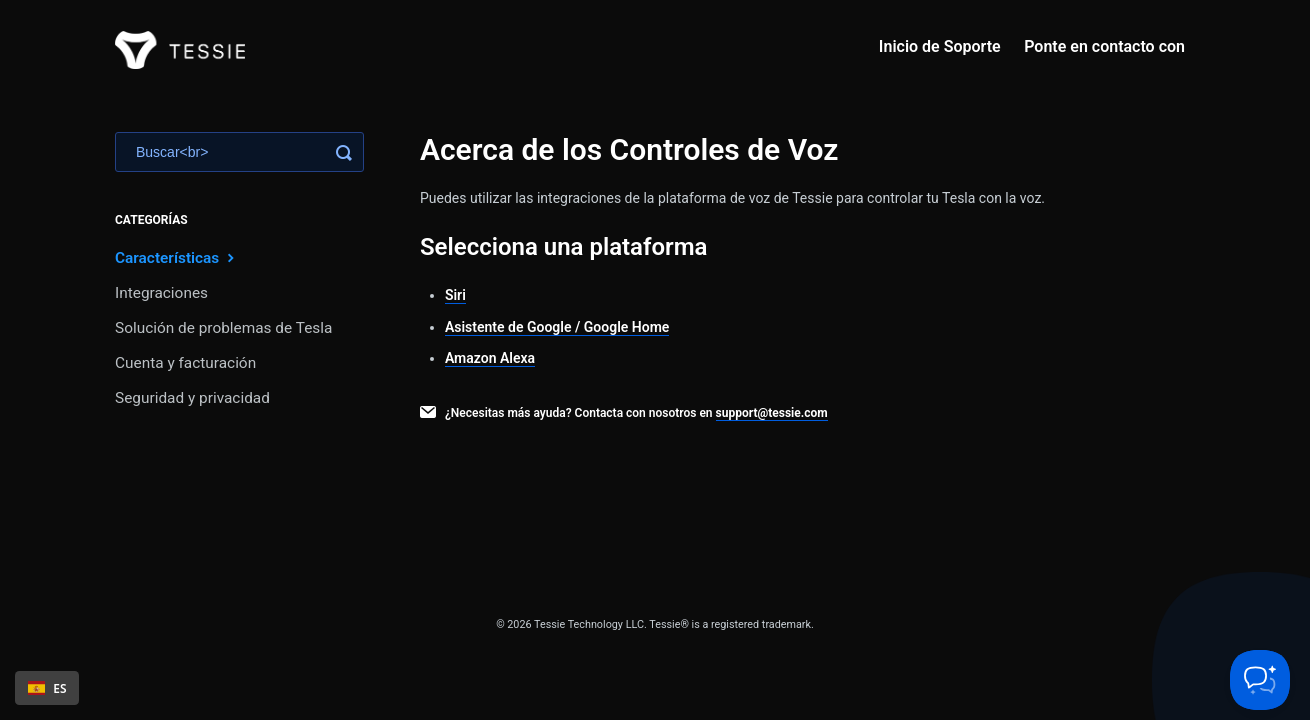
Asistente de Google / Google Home (557, 327)
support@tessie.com (772, 413)
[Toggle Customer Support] (1260, 680)
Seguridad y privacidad (192, 398)
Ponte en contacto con (1104, 46)
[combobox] (47, 688)
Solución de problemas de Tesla (223, 328)
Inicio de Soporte (940, 46)
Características (177, 257)
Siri (455, 295)
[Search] (239, 152)
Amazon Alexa (490, 358)
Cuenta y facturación (185, 363)
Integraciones (161, 293)
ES (47, 688)
